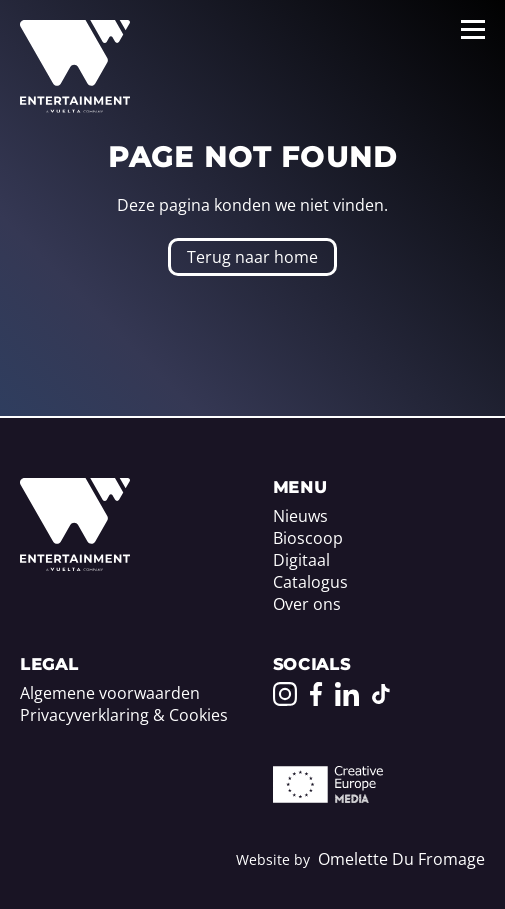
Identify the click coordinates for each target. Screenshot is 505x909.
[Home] (75, 565)
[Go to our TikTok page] (381, 694)
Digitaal (301, 560)
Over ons (307, 604)
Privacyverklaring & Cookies (124, 715)
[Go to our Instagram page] (285, 694)
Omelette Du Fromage (401, 859)
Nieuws (300, 516)
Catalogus (310, 582)
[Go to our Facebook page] (316, 694)
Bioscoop (308, 538)
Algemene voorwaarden (110, 693)
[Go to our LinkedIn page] (347, 694)
